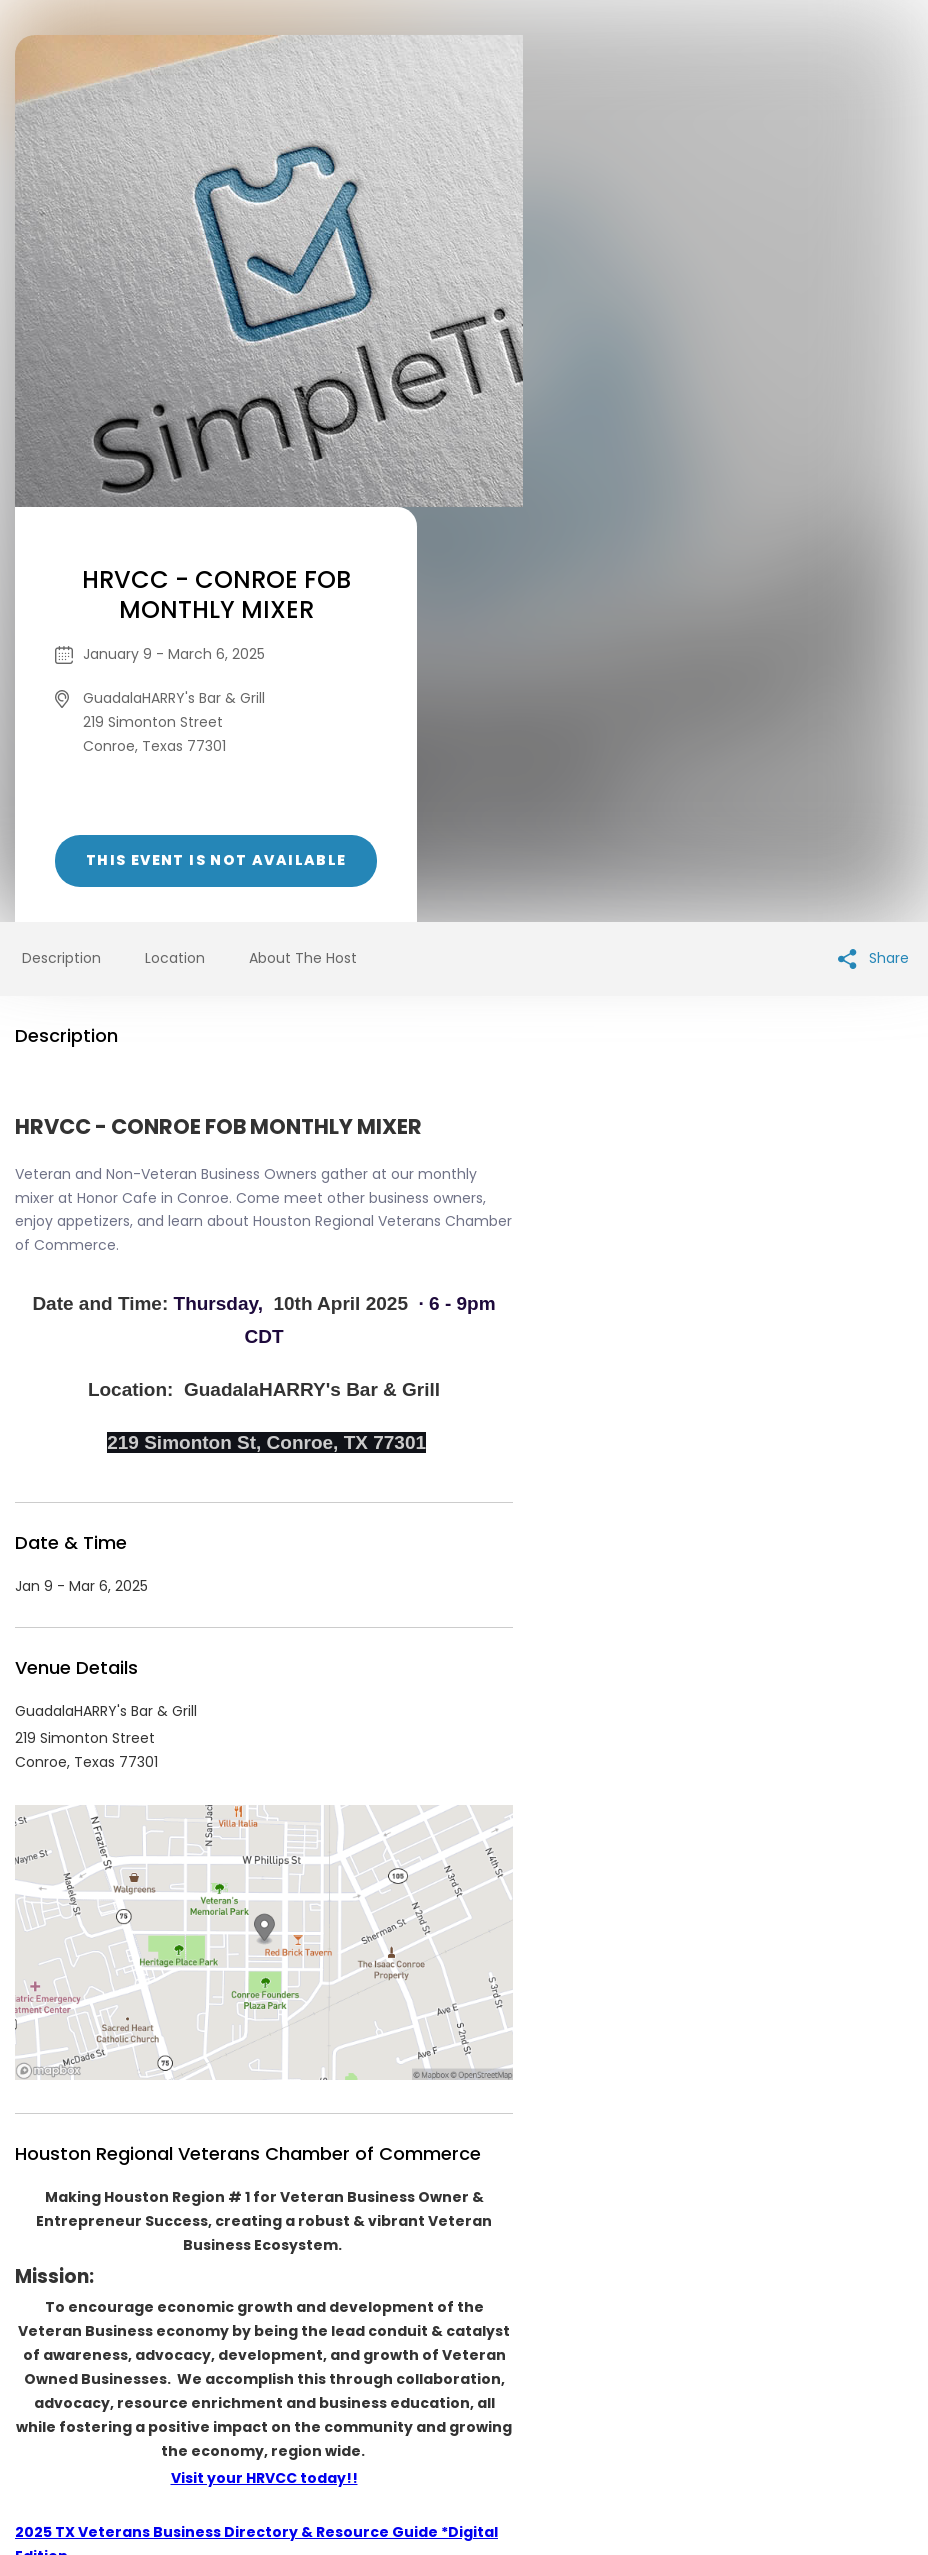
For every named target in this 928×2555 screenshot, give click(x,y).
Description (61, 543)
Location (175, 543)
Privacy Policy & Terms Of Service (426, 2402)
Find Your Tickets (621, 2402)
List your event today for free (589, 2378)
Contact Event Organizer (204, 2402)
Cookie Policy (744, 2402)
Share (873, 543)
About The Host (303, 543)
